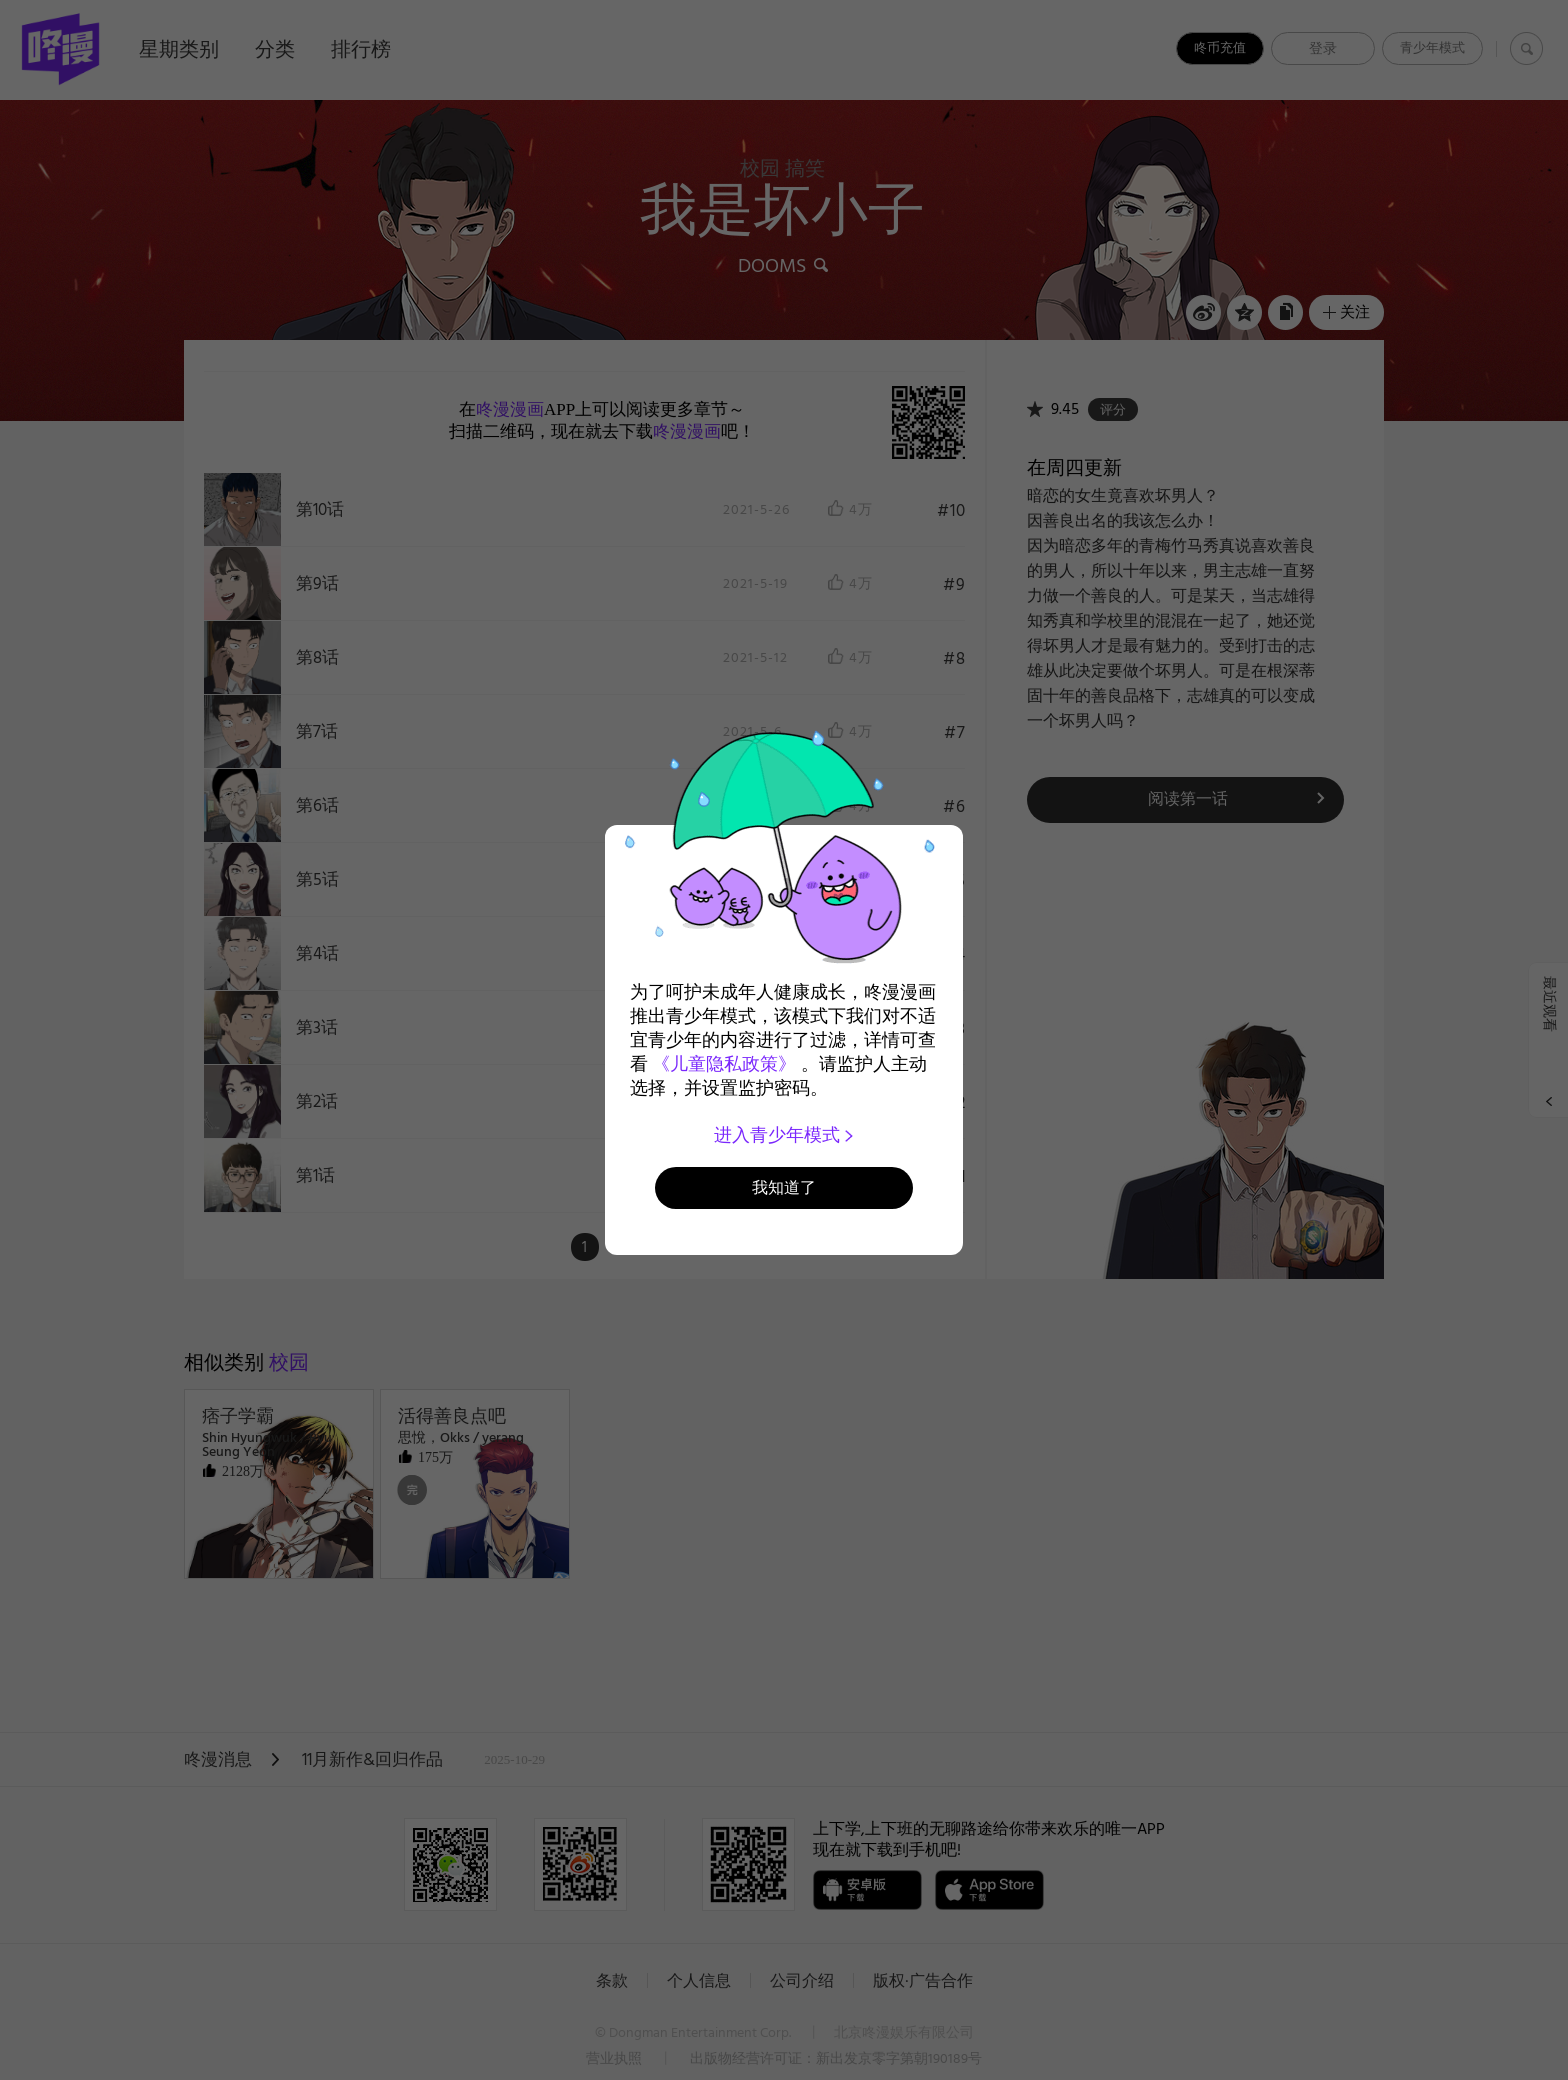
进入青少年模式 (784, 1135)
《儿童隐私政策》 (724, 1064)
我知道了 (784, 1187)
